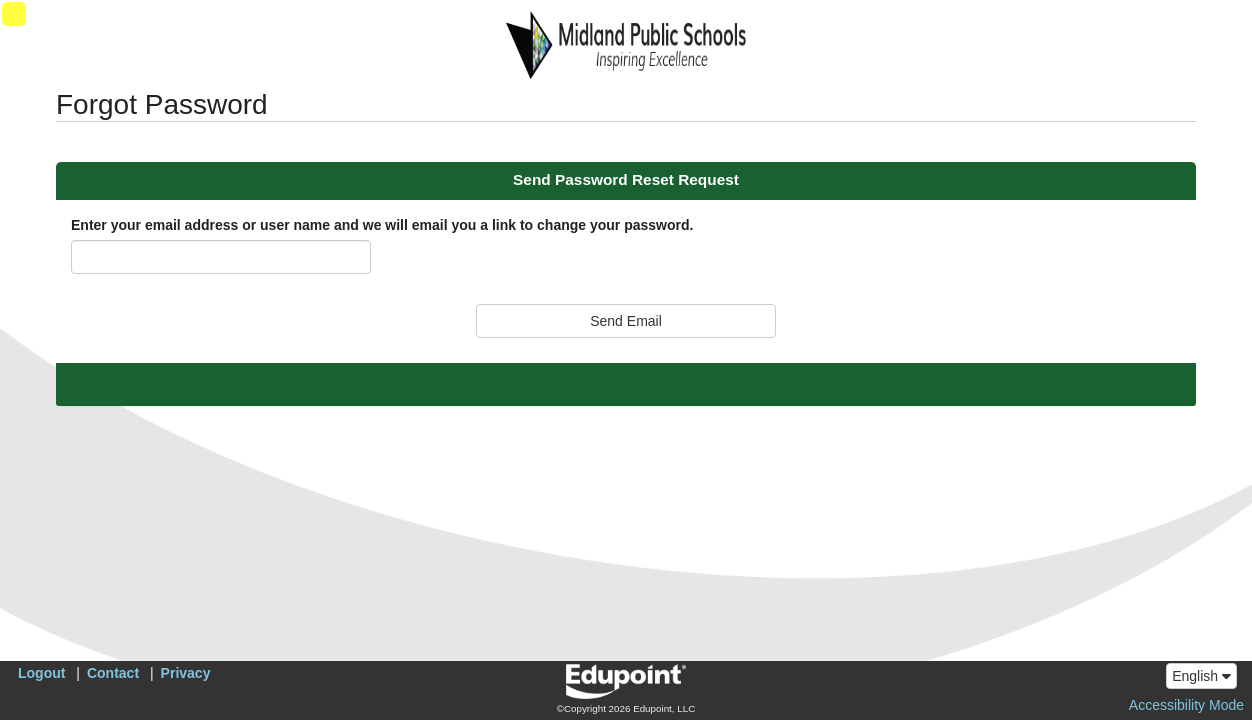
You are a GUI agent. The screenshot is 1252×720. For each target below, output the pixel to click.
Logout (41, 673)
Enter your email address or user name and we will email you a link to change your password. (382, 225)
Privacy (186, 673)
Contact (113, 673)
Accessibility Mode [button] (1186, 705)
